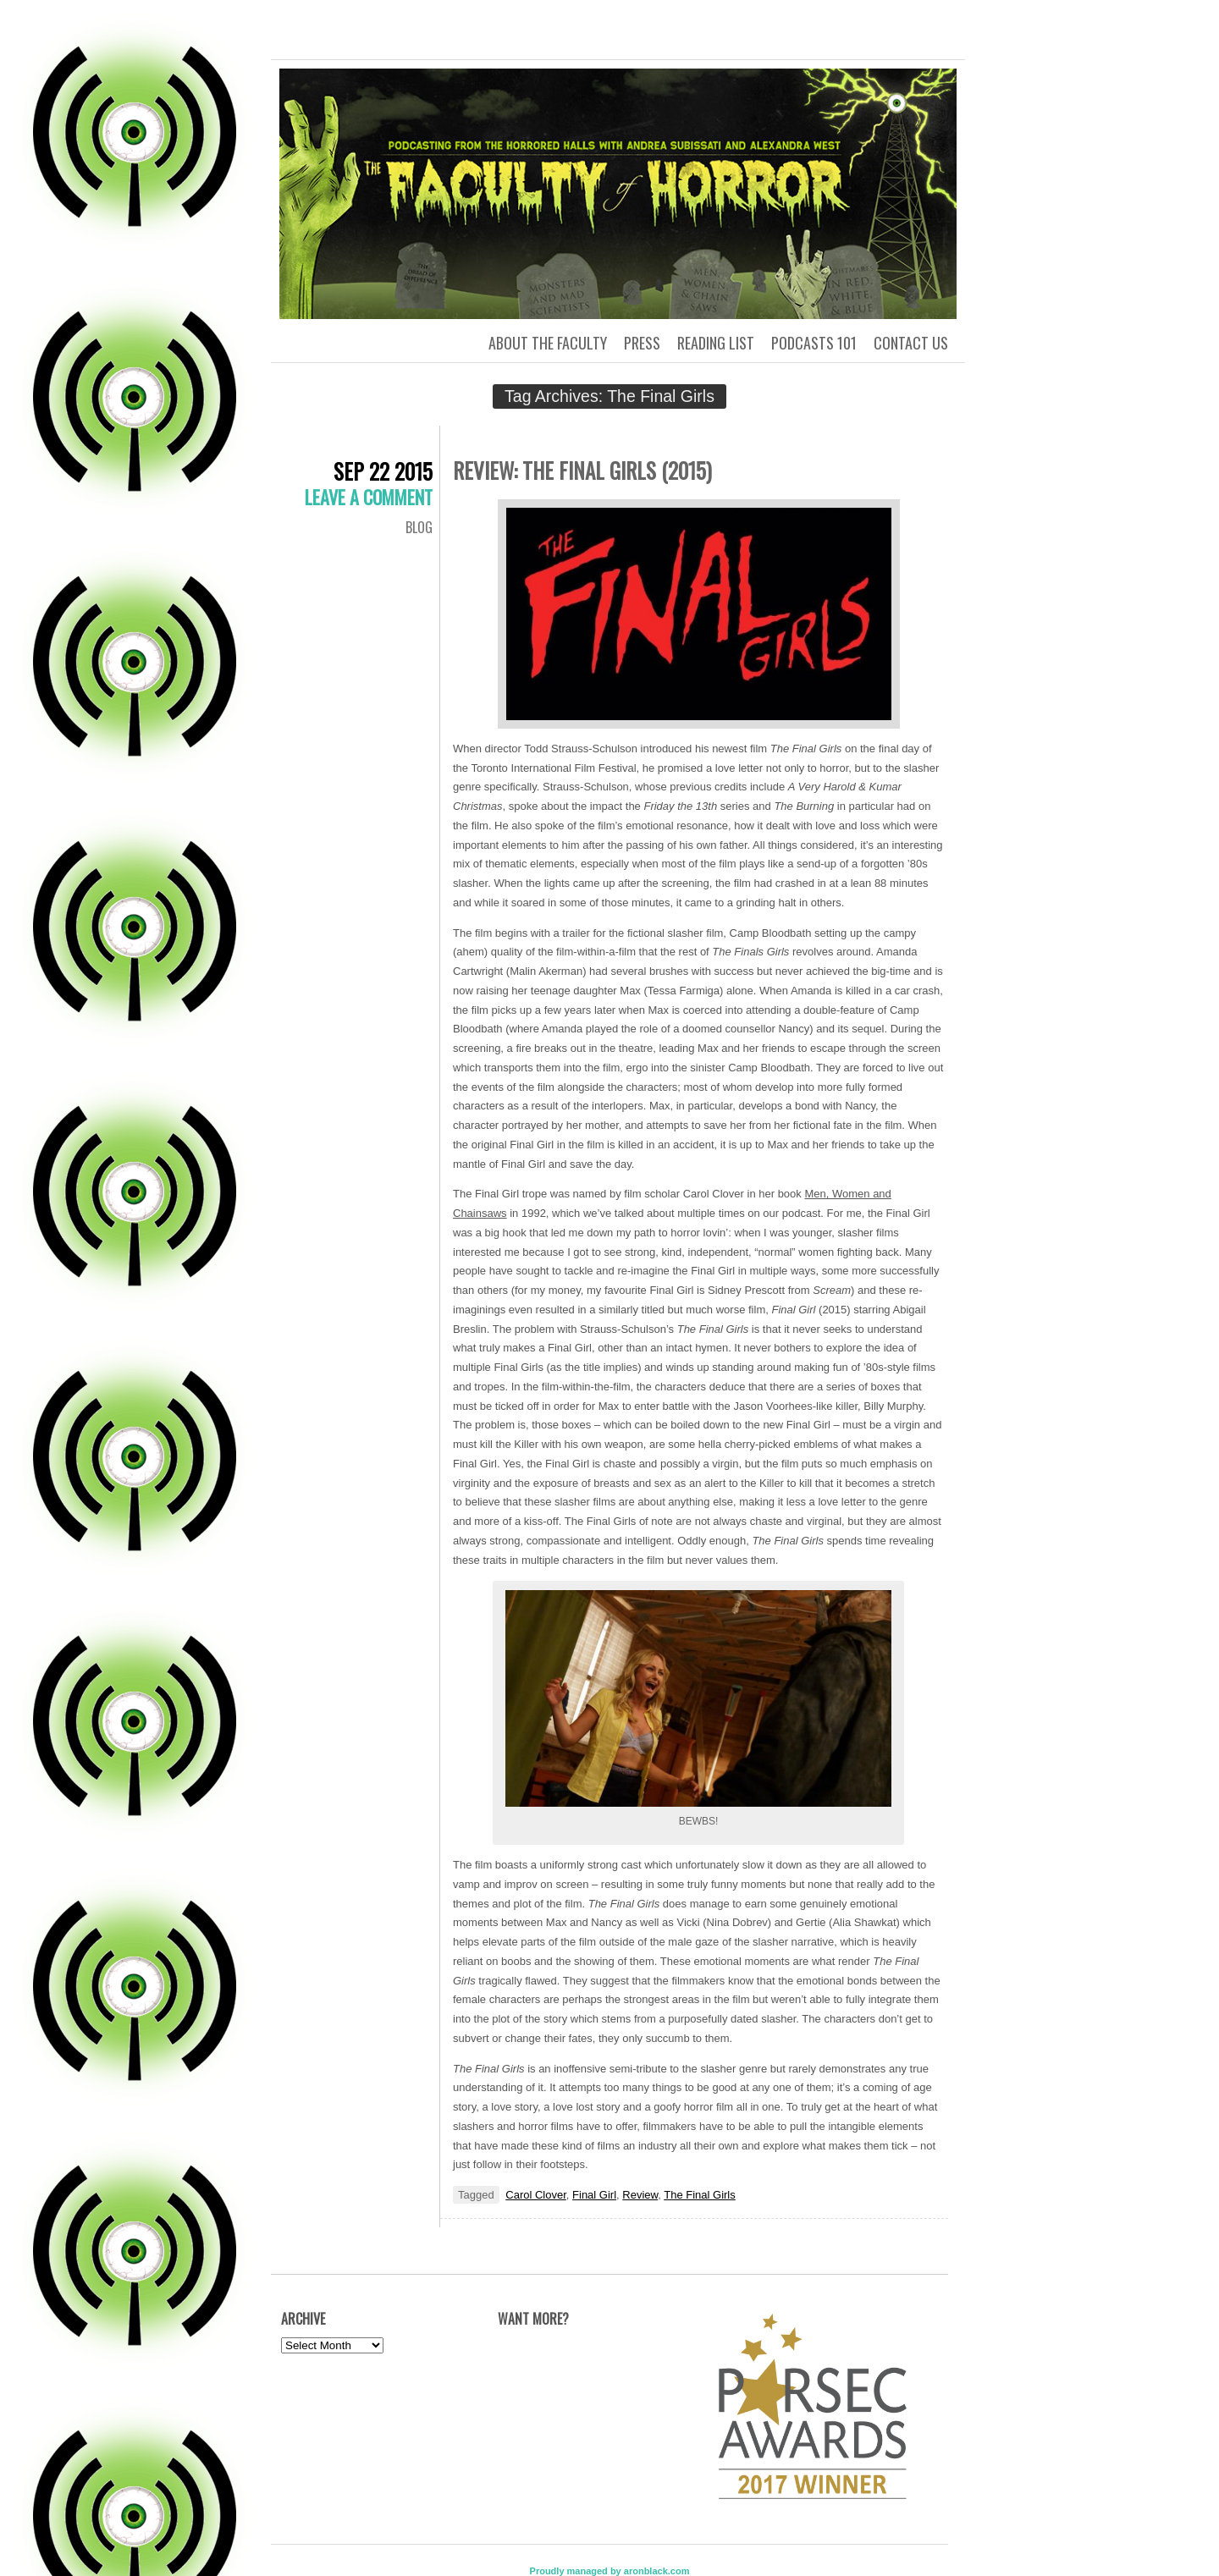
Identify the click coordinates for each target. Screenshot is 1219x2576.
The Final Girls (700, 2194)
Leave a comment (369, 496)
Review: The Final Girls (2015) (582, 470)
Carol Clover (535, 2194)
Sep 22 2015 (383, 471)
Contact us (911, 343)
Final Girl (594, 2194)
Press (642, 343)
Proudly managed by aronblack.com (610, 2571)
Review (640, 2194)
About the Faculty (547, 343)
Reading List (715, 343)
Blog (419, 527)
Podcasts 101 (814, 343)
